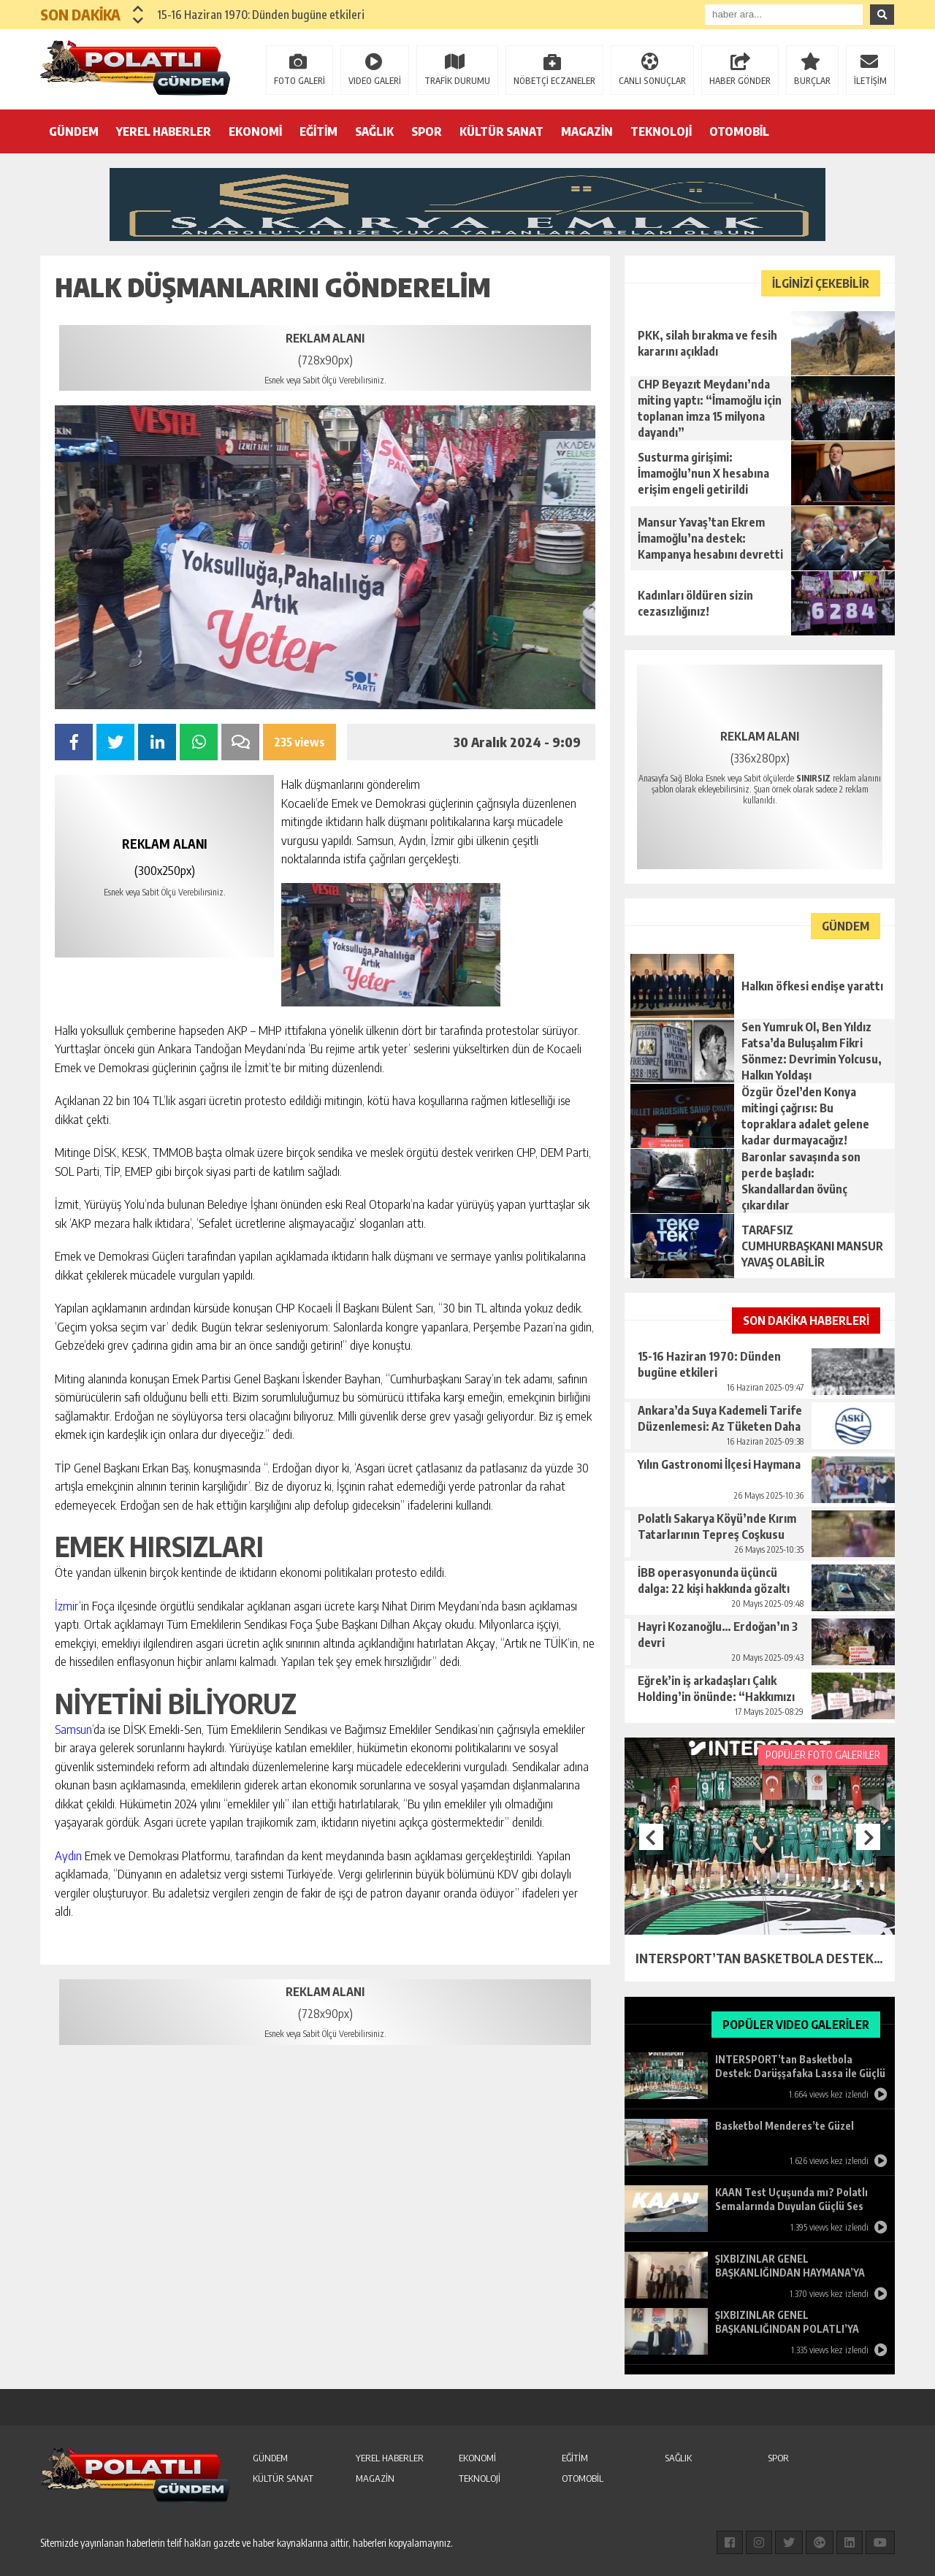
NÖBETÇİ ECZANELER (554, 80)
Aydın (68, 1855)
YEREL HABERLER (163, 131)
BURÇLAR (812, 80)
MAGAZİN (587, 131)
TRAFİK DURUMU (457, 80)
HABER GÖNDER (740, 80)
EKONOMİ (255, 131)
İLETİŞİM (870, 80)
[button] (138, 9)
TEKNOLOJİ (661, 131)
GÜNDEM (74, 131)
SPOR (426, 131)
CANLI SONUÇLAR (652, 80)
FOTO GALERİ (299, 80)
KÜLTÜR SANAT (501, 131)
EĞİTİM (318, 131)
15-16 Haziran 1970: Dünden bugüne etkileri (261, 14)
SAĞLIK (374, 131)
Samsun (73, 1729)
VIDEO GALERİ (374, 80)
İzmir (67, 1605)
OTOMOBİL (739, 131)
